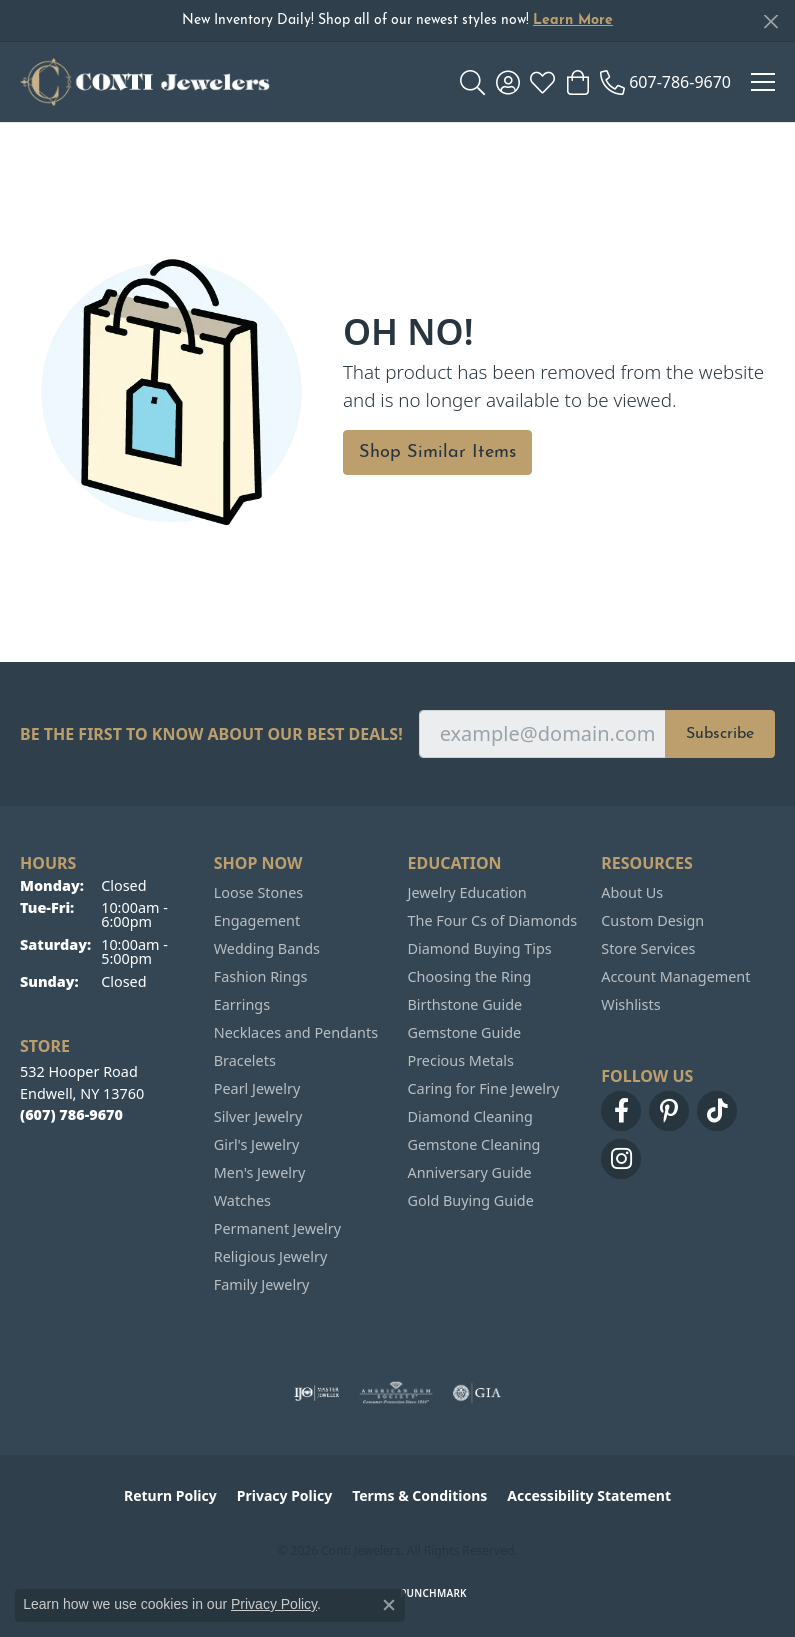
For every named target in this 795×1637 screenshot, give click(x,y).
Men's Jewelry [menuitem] (260, 1172)
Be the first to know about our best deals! (211, 734)
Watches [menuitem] (242, 1200)
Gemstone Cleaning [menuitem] (474, 1144)
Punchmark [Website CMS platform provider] (433, 1593)
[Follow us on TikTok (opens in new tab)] (717, 1111)
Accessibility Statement (589, 1495)
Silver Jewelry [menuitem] (258, 1116)
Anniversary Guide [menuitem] (470, 1172)
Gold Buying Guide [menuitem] (471, 1200)
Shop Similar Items (437, 452)
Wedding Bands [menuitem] (267, 948)
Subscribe (720, 734)
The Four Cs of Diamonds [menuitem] (493, 920)
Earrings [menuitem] (242, 1004)
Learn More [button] (573, 20)
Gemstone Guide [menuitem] (465, 1032)
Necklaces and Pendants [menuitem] (296, 1032)
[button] (472, 82)
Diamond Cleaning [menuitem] (470, 1116)
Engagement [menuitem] (257, 920)
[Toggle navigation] (763, 82)
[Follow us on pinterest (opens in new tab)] (669, 1111)
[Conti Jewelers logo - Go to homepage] (145, 82)
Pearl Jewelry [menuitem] (257, 1088)
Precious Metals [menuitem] (461, 1060)
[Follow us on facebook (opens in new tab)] (621, 1111)
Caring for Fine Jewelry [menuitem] (484, 1088)
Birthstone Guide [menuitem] (465, 1004)
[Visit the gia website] (477, 1393)
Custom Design (652, 920)
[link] (665, 82)
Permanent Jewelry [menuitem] (277, 1228)
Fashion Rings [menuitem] (261, 976)
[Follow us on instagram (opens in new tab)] (621, 1159)
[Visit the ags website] (396, 1393)
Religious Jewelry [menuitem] (270, 1256)
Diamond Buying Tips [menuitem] (480, 948)
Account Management (675, 976)
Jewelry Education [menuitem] (467, 892)
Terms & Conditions (419, 1495)
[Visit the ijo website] (316, 1393)
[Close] (770, 21)
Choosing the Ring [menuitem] (470, 976)
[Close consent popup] (389, 1605)
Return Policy (170, 1495)
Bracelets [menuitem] (245, 1060)
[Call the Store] (71, 1114)
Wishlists (630, 1004)
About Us (632, 892)
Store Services (648, 948)
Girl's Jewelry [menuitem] (256, 1144)
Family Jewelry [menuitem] (262, 1284)
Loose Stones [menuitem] (258, 892)
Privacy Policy (284, 1495)
